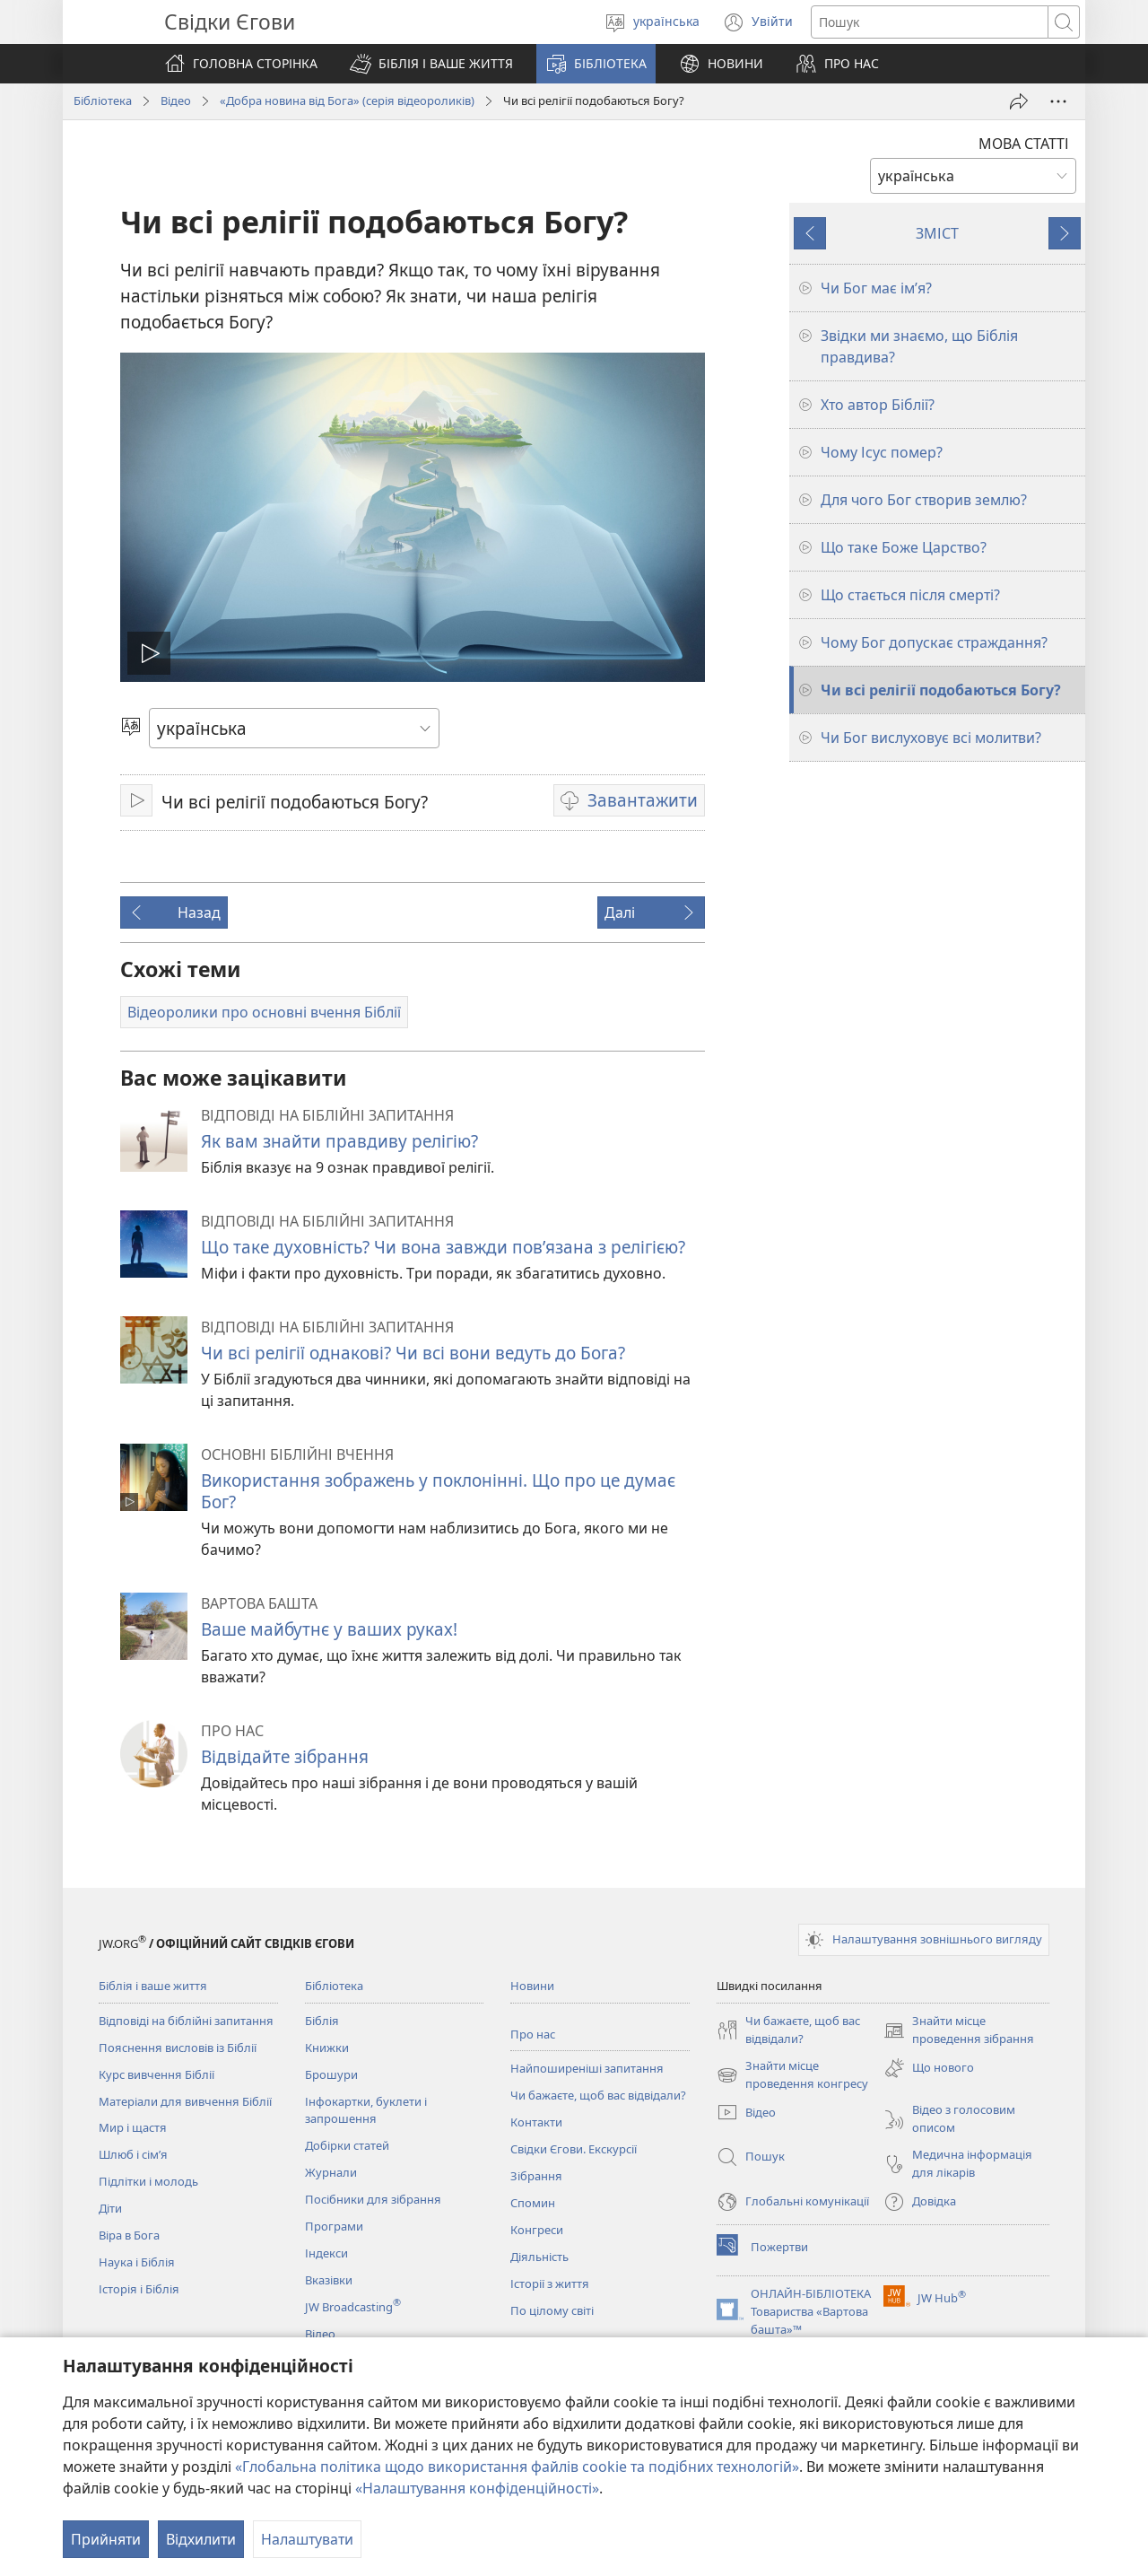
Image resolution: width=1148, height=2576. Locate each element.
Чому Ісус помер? (882, 452)
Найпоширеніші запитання (587, 2068)
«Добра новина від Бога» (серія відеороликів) (347, 100)
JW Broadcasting (353, 2307)
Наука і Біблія (137, 2262)
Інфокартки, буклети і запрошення (366, 2110)
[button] (431, 63)
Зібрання (536, 2176)
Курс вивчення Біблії (156, 2074)
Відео (176, 100)
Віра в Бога (129, 2235)
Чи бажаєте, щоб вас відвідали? (598, 2095)
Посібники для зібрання (373, 2199)
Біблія (322, 2021)
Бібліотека (103, 100)
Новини (532, 1986)
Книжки (327, 2047)
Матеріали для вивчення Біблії (185, 2101)
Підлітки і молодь (148, 2181)
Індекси (326, 2253)
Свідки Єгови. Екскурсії (573, 2149)
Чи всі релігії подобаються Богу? (941, 690)
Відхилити (201, 2539)
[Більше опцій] (1058, 101)
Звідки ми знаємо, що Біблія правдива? (919, 346)
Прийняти (106, 2539)
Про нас (532, 2034)
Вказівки (328, 2280)
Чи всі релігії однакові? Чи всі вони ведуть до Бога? (413, 1352)
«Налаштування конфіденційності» (477, 2488)
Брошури (331, 2074)
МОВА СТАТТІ (1023, 143)
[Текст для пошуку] (929, 22)
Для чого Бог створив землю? (924, 500)
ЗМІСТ (937, 233)
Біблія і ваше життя (153, 1986)
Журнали (331, 2172)
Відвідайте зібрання (285, 1756)
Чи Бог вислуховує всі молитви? (931, 737)
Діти (110, 2208)
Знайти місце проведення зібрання (958, 2030)
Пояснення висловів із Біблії (178, 2047)
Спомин (532, 2203)
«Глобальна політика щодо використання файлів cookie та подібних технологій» (517, 2466)
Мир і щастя (133, 2127)
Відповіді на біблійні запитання (186, 2021)
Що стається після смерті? (910, 595)
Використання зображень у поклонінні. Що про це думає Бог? (438, 1491)
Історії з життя (549, 2283)
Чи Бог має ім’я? (876, 288)
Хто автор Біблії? (878, 405)
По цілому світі (552, 2310)
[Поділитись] (1019, 101)
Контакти (536, 2122)
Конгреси (536, 2230)
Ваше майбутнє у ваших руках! (329, 1629)
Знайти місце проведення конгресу (792, 2075)
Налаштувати (307, 2539)
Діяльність (539, 2257)
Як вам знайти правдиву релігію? (339, 1141)
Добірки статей (347, 2145)
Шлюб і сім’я (133, 2154)
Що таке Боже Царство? (904, 547)
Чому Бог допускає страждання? (934, 642)
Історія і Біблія (139, 2289)
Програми (334, 2226)
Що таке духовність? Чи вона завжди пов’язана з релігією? (443, 1247)
